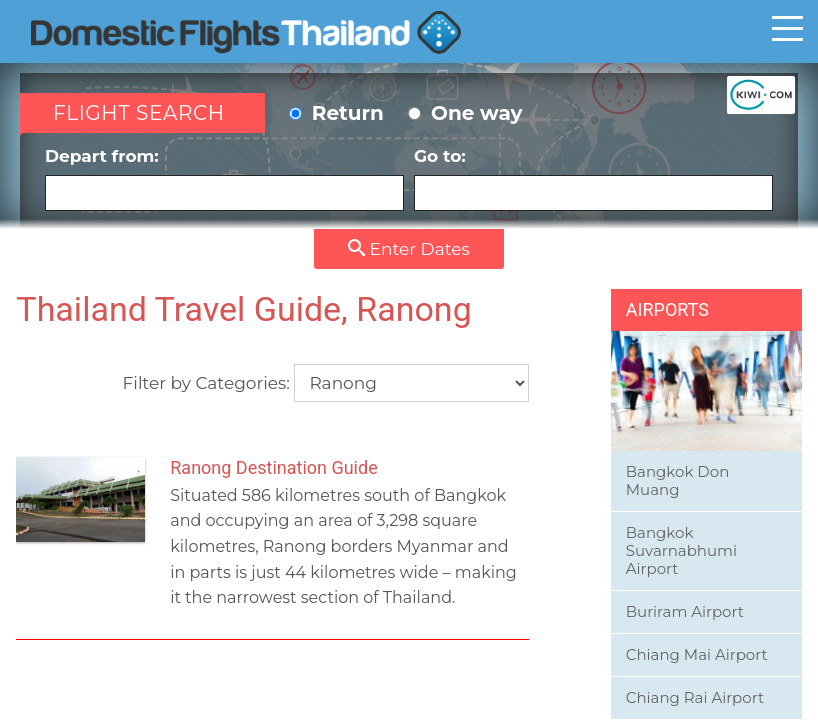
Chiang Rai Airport (695, 697)
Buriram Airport (685, 611)
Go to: (593, 178)
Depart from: (224, 178)
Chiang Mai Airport (697, 654)
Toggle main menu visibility (787, 28)
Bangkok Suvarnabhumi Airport (681, 550)
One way (465, 113)
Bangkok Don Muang (677, 480)
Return (336, 113)
